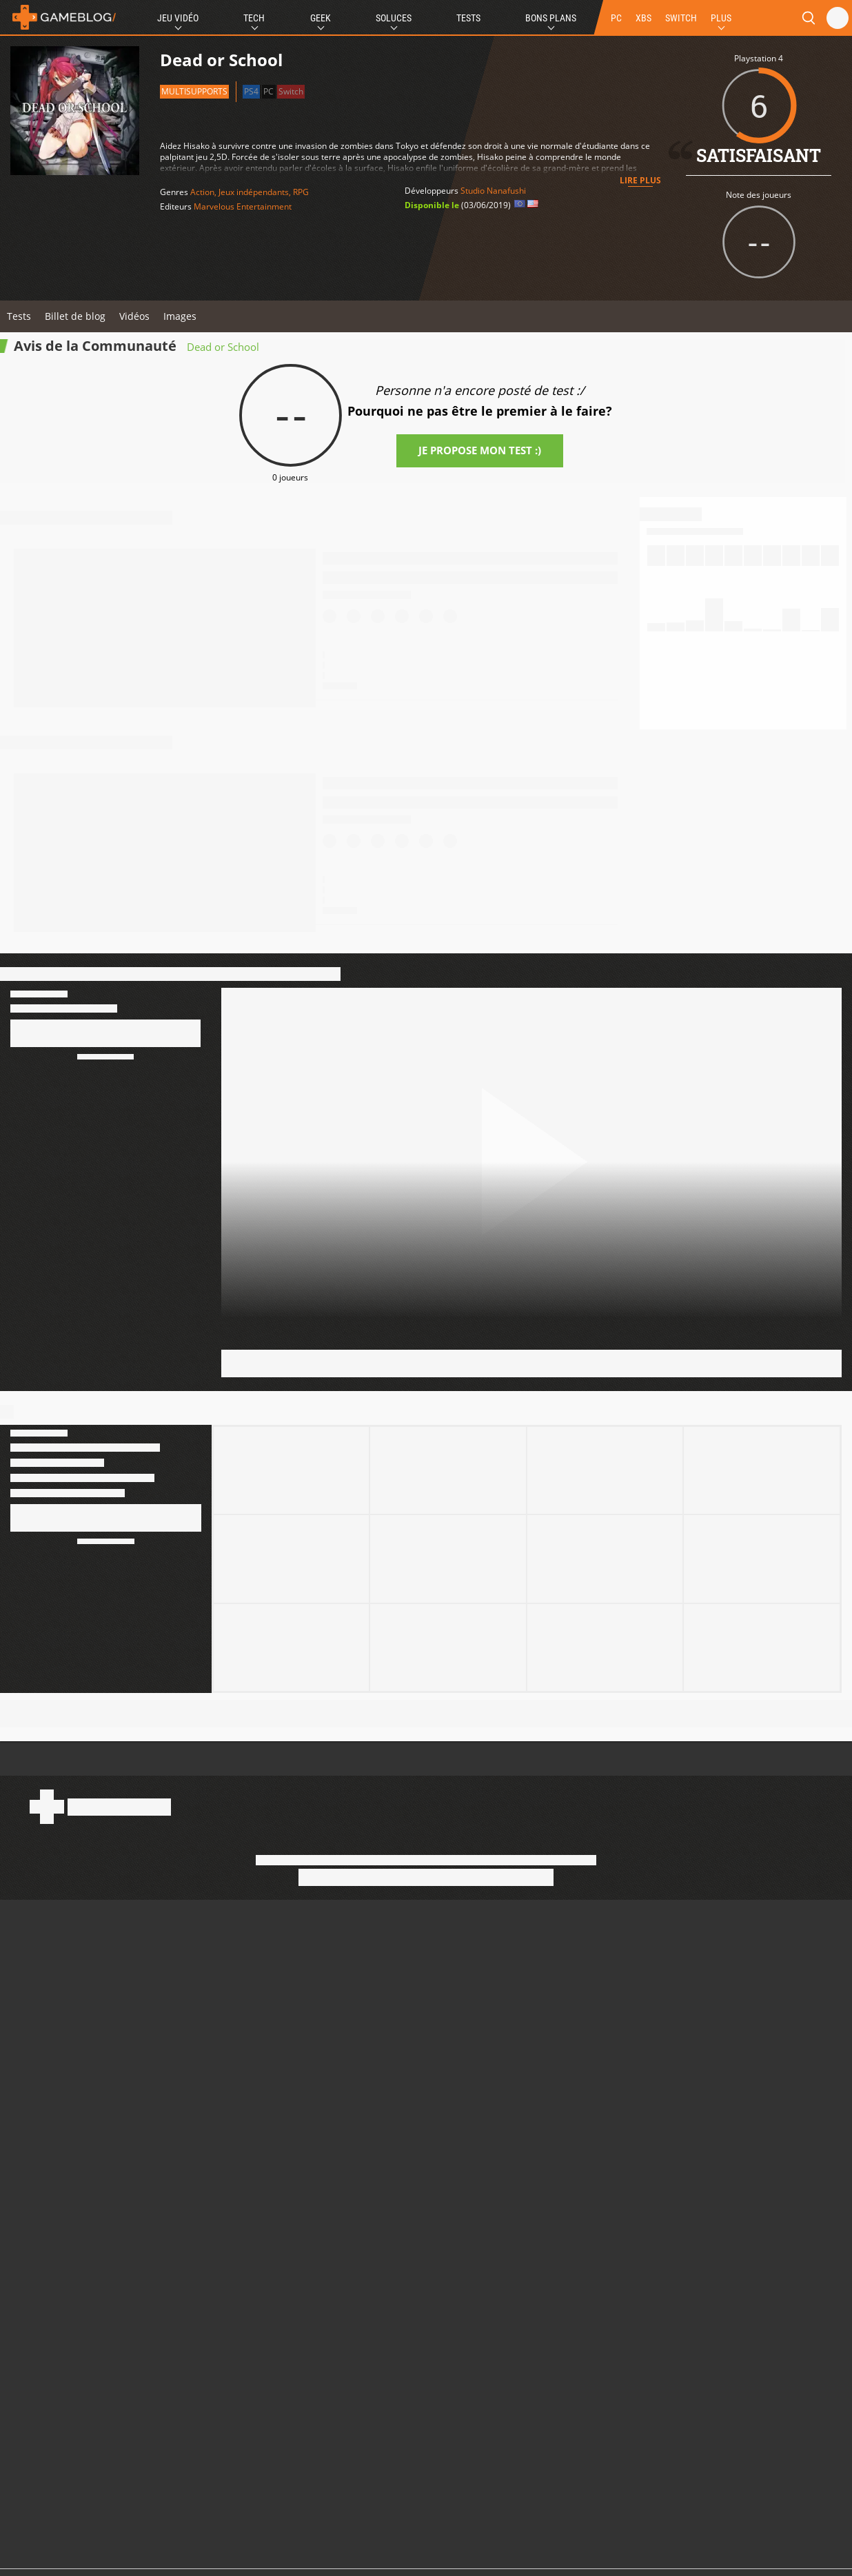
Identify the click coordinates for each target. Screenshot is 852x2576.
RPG (301, 192)
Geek (320, 17)
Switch (290, 91)
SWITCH (681, 17)
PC (616, 17)
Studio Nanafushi (493, 190)
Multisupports (194, 91)
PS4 (251, 91)
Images (179, 316)
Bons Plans (550, 17)
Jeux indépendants (254, 192)
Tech (254, 17)
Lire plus (640, 180)
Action (202, 192)
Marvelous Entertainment (243, 206)
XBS (643, 17)
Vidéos (134, 316)
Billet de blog (75, 316)
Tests (468, 17)
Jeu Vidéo (178, 17)
